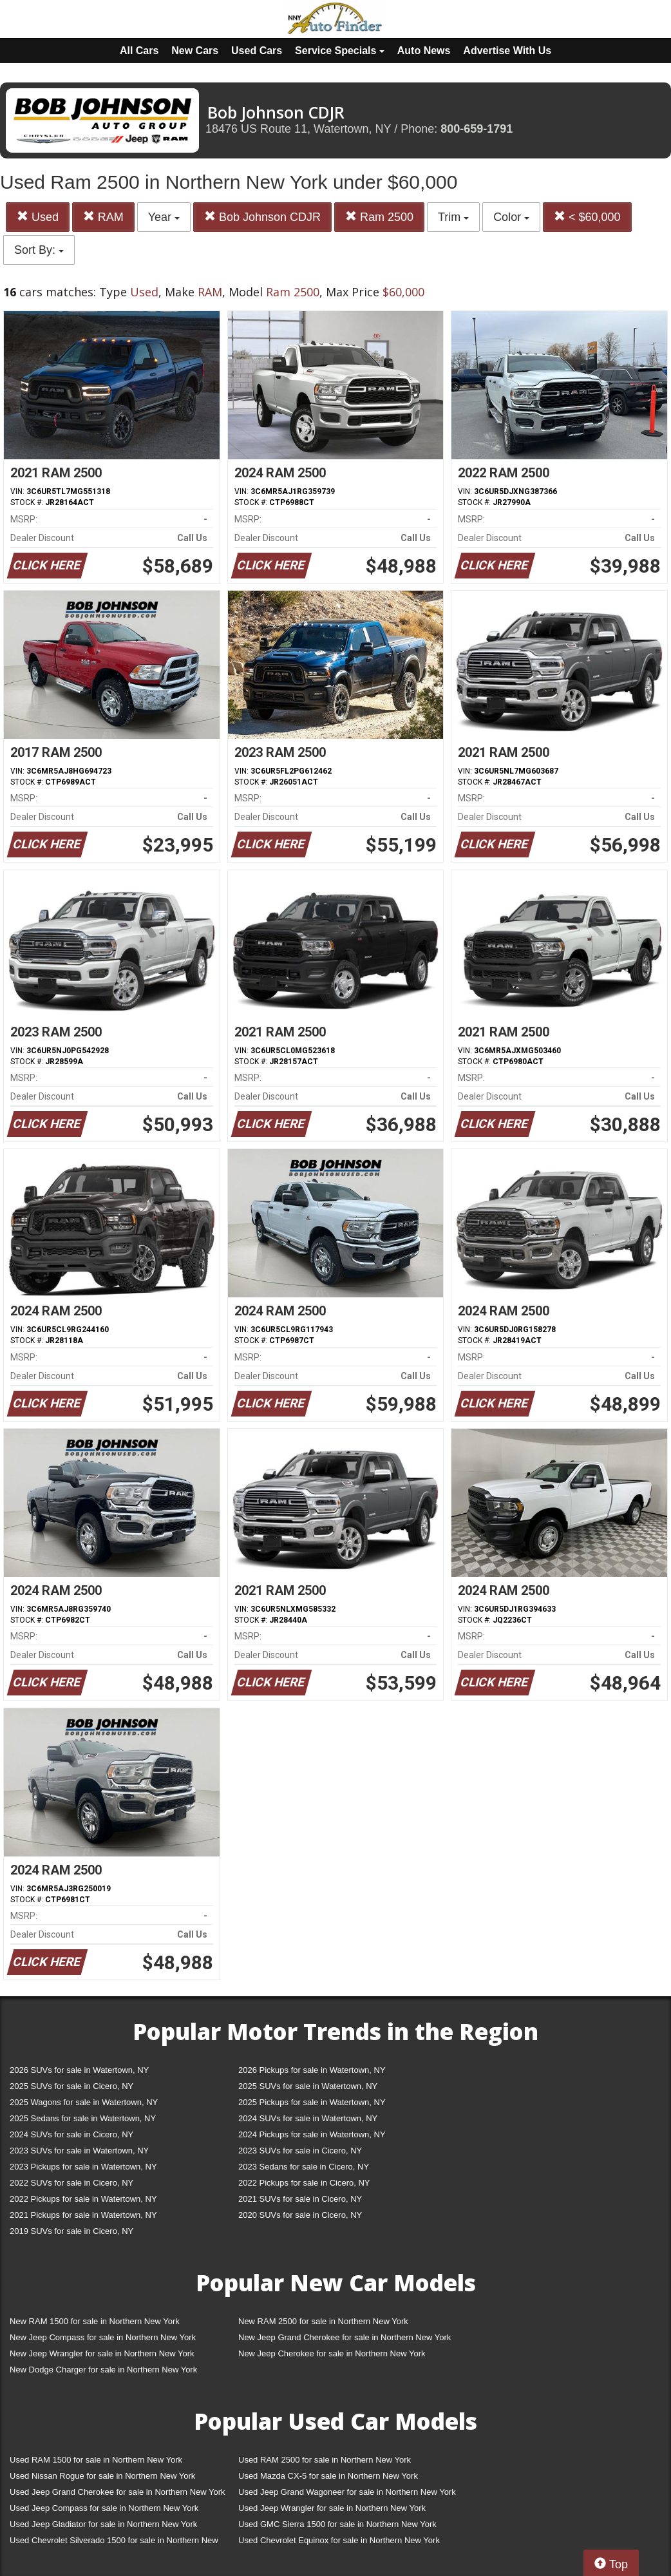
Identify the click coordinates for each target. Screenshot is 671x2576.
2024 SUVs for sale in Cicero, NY (71, 2134)
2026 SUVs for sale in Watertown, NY (79, 2070)
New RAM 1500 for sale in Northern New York (95, 2321)
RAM (103, 217)
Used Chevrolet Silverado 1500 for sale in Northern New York (114, 2542)
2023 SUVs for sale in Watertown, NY (79, 2150)
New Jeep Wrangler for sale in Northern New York (102, 2353)
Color (511, 217)
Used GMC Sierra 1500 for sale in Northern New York (337, 2524)
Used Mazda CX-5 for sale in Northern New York (328, 2476)
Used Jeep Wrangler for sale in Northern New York (332, 2508)
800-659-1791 (476, 128)
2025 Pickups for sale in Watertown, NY (312, 2102)
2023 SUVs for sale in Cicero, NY (300, 2150)
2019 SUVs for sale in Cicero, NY (71, 2231)
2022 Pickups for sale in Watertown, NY (83, 2199)
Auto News (424, 50)
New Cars (194, 50)
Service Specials (339, 50)
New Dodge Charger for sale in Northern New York (103, 2369)
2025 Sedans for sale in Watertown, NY (83, 2118)
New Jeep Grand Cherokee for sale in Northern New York (344, 2337)
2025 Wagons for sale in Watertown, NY (84, 2102)
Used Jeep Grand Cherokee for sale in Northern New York (117, 2492)
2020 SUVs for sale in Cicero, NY (300, 2215)
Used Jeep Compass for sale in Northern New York (104, 2508)
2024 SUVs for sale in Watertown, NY (307, 2118)
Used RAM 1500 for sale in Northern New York (96, 2460)
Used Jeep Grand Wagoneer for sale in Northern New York (347, 2492)
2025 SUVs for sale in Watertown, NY (307, 2086)
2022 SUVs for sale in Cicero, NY (71, 2183)
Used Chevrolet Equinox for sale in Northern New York (339, 2540)
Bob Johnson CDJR (262, 217)
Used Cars (256, 50)
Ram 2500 (379, 217)
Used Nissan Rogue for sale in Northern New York (102, 2476)
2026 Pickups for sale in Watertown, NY (312, 2070)
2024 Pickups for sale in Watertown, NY (312, 2134)
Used (38, 217)
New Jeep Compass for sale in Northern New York (103, 2337)
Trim (453, 217)
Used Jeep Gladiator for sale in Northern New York (103, 2524)
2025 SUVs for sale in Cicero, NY (71, 2086)
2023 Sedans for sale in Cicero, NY (303, 2166)
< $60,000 (587, 217)
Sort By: (39, 249)
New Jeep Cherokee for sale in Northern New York (331, 2353)
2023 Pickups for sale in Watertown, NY (83, 2166)
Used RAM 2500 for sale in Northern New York (324, 2460)
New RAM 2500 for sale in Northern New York (323, 2321)
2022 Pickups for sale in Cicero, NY (304, 2183)
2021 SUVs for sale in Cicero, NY (300, 2199)
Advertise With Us (507, 50)
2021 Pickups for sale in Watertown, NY (83, 2215)
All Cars (139, 50)
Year (164, 217)
